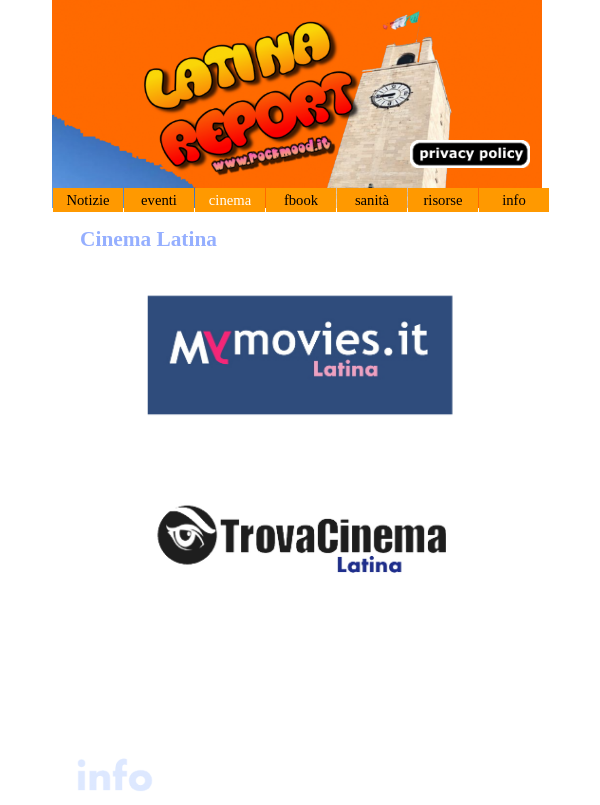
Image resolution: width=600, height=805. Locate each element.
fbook (301, 200)
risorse (442, 200)
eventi (159, 200)
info (514, 200)
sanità (372, 200)
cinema (230, 200)
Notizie (87, 200)
